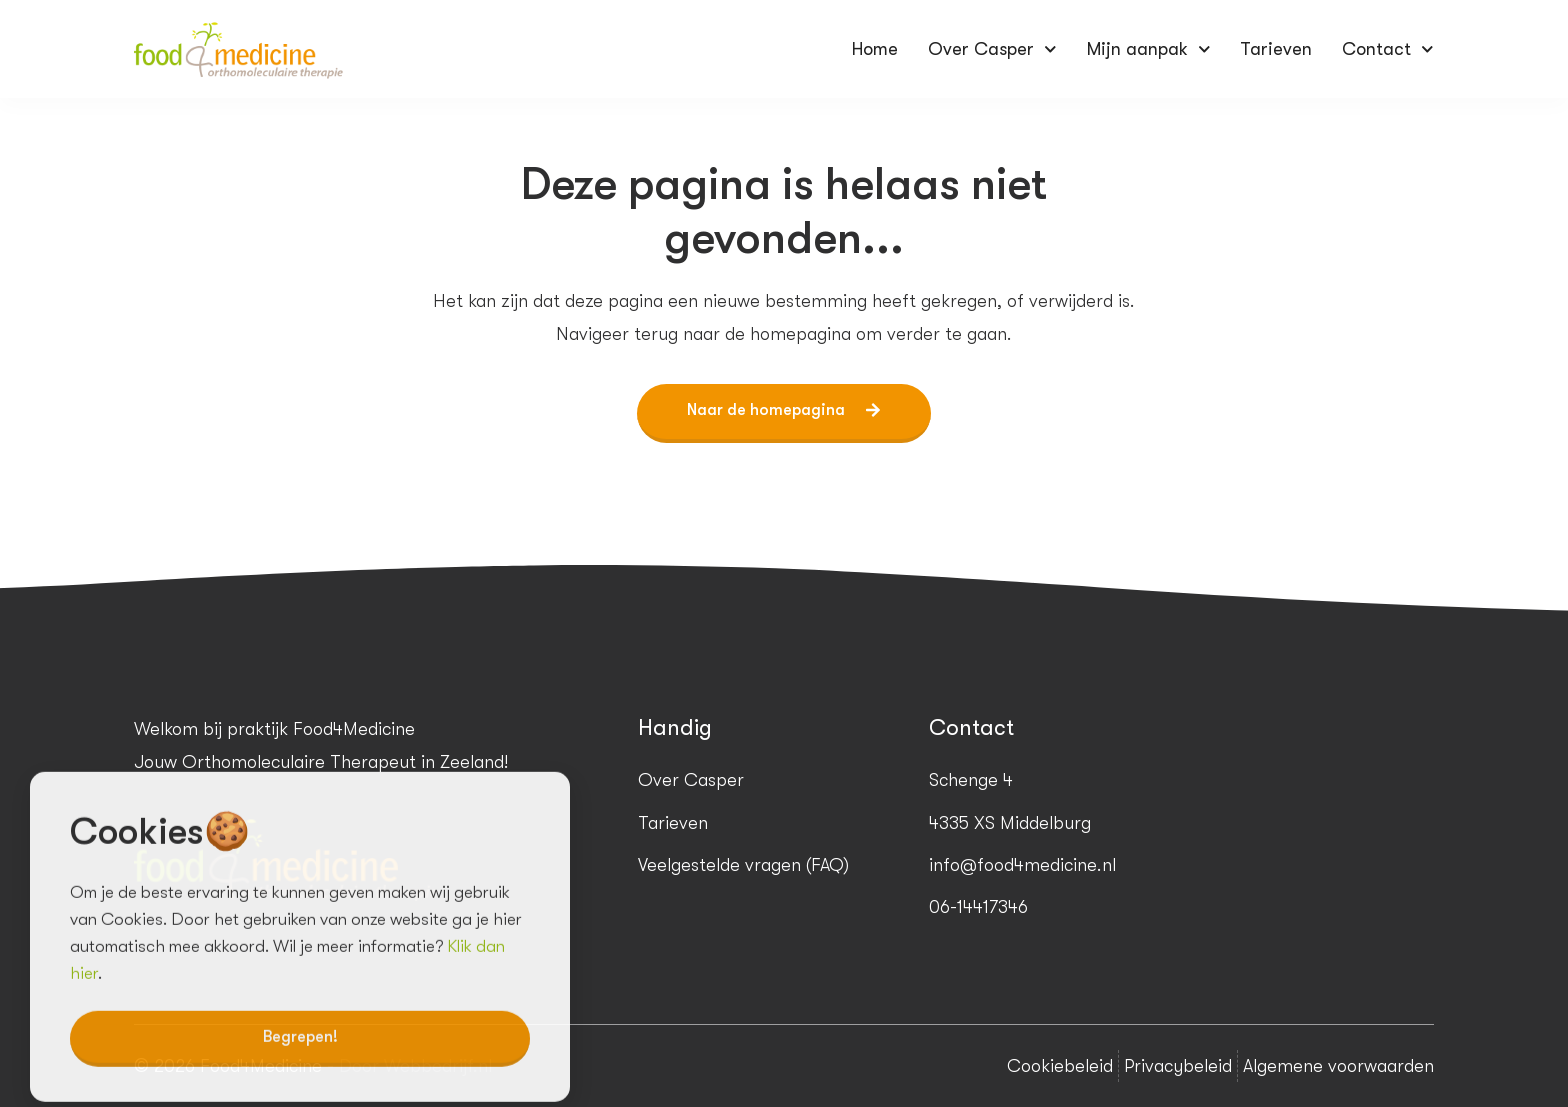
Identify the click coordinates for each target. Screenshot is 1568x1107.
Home (875, 49)
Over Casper (992, 49)
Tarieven (1276, 49)
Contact (1388, 49)
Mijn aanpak (1149, 49)
